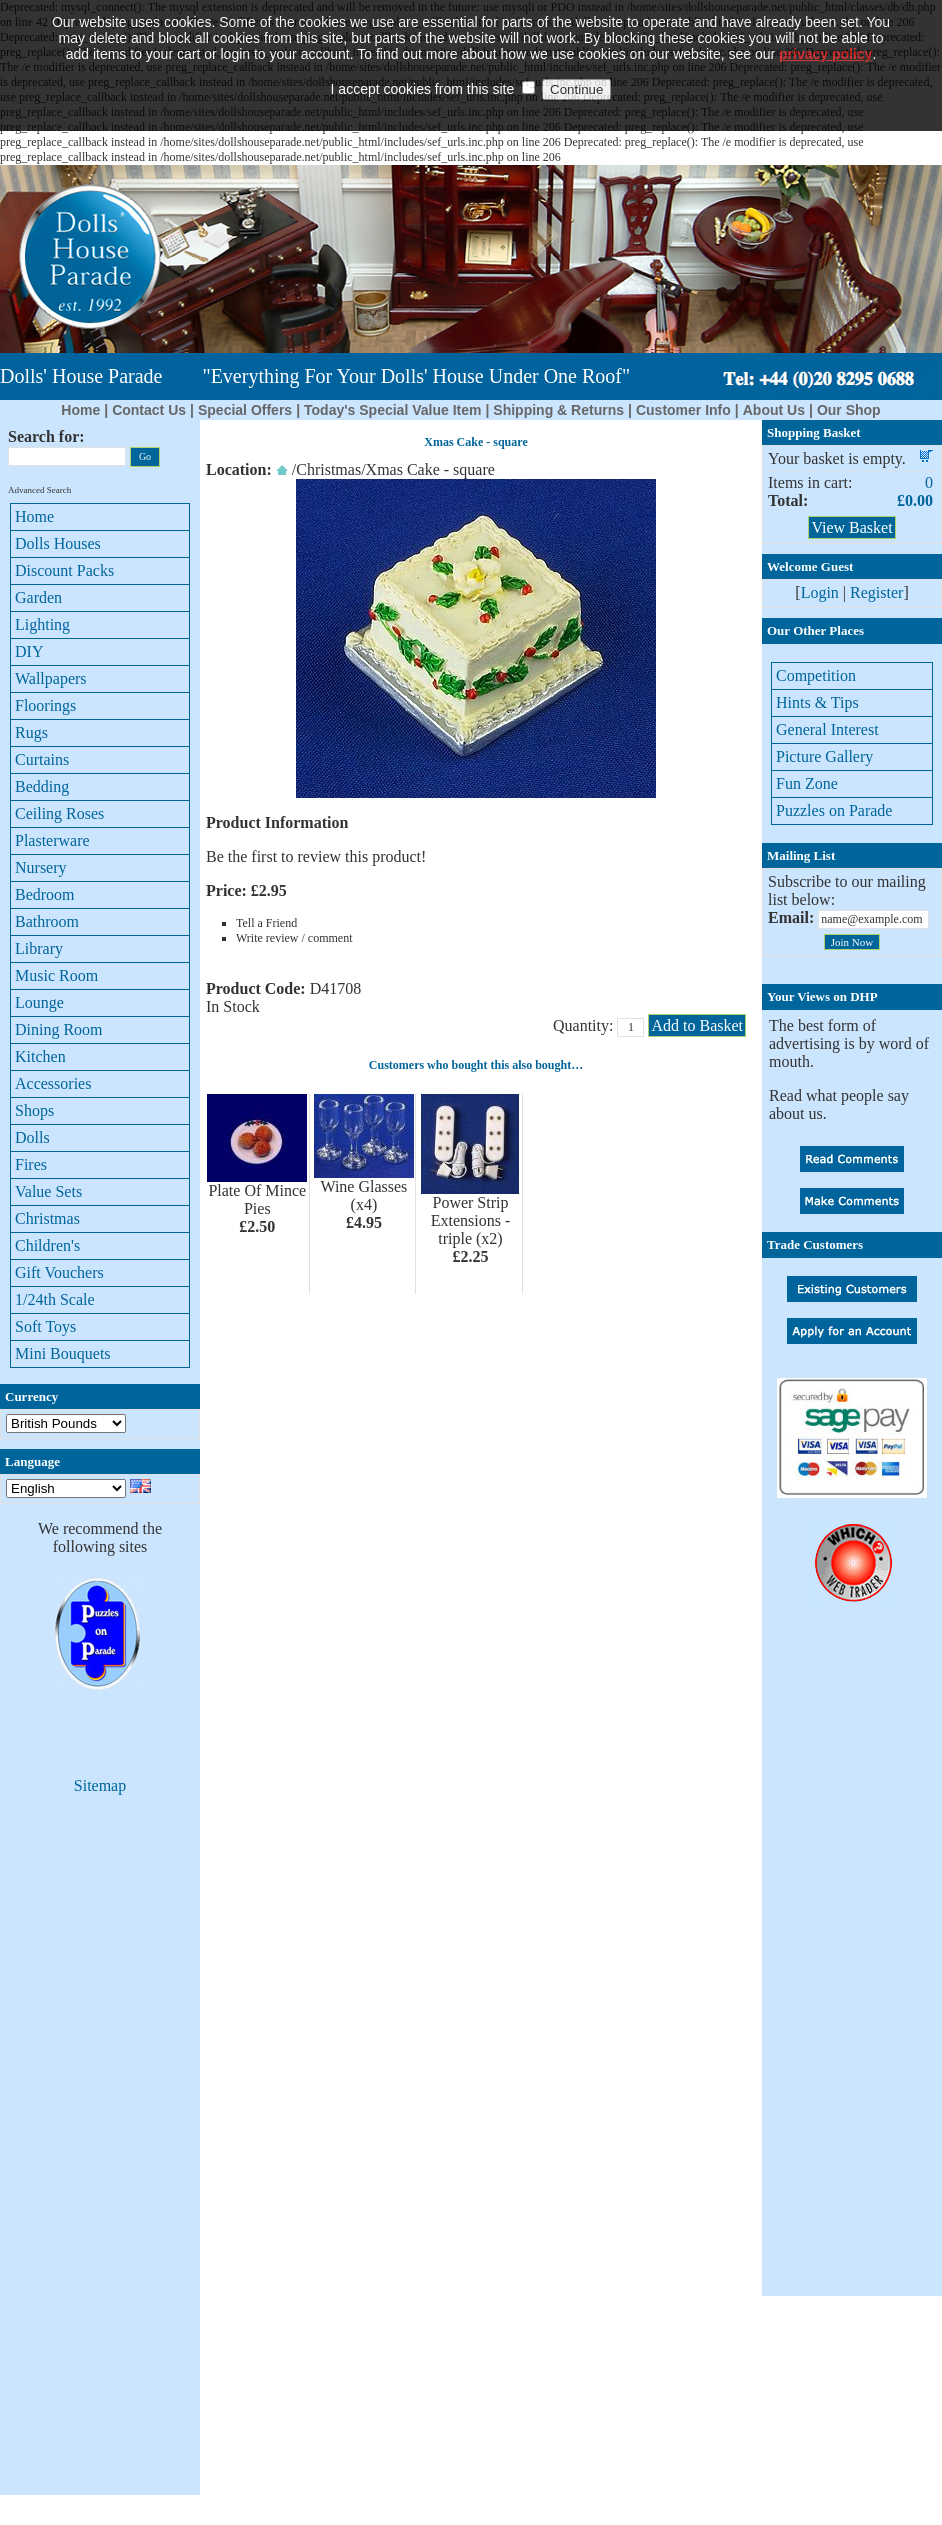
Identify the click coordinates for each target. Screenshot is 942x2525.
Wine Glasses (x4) (363, 1195)
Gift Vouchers (59, 1272)
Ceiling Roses (59, 813)
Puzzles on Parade (834, 810)
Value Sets (48, 1191)
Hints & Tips (817, 702)
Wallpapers (51, 678)
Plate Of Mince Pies (257, 1199)
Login (820, 592)
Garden (38, 597)
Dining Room (59, 1029)
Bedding (42, 786)
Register (876, 592)
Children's (47, 1245)
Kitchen (40, 1056)
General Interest (827, 729)
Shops (34, 1110)
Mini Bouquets (63, 1353)
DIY (29, 651)
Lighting (42, 624)
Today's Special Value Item (392, 410)
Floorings (45, 705)
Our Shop (849, 410)
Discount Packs (64, 570)
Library (39, 948)
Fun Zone (807, 783)
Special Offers (245, 410)
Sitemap (100, 1785)
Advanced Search (39, 490)
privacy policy (825, 25)
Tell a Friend (266, 923)
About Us (774, 410)
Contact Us (149, 410)
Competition (816, 675)
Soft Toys (45, 1326)
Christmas (47, 1218)
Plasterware (52, 840)
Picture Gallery (824, 756)
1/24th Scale (55, 1299)
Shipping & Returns (558, 410)
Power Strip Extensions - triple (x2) (471, 1220)
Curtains (42, 759)
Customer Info (683, 410)
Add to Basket (697, 1025)
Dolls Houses (58, 543)
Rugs (31, 732)
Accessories (53, 1083)
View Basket (851, 527)
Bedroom (45, 894)
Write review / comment (294, 938)
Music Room (56, 975)
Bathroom (47, 921)
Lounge (39, 1002)
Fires (31, 1164)
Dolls (32, 1137)
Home (80, 410)
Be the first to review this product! (316, 856)
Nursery (41, 867)
